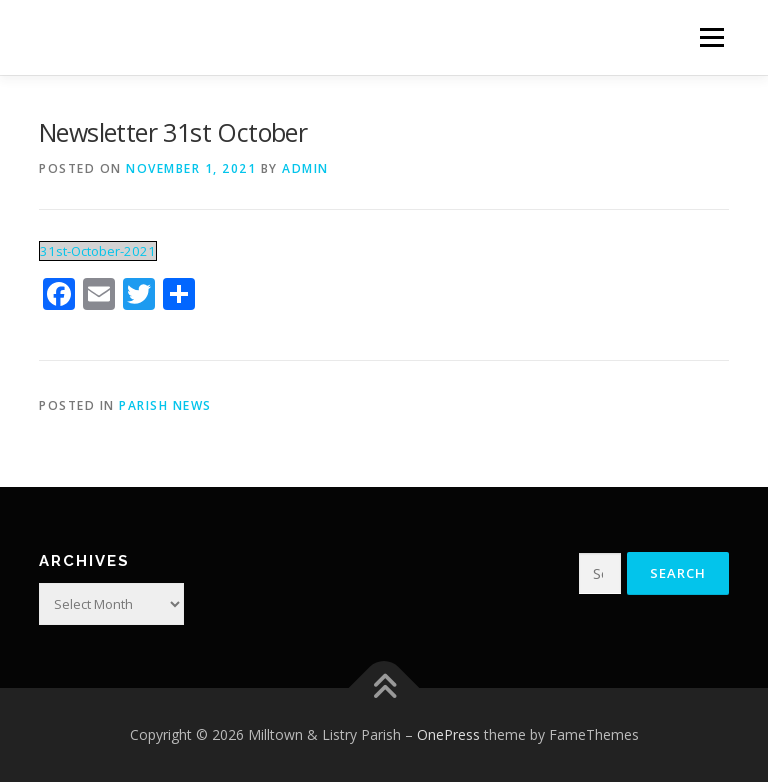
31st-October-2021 (98, 251)
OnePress (448, 734)
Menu (711, 37)
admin (305, 168)
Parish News (165, 405)
